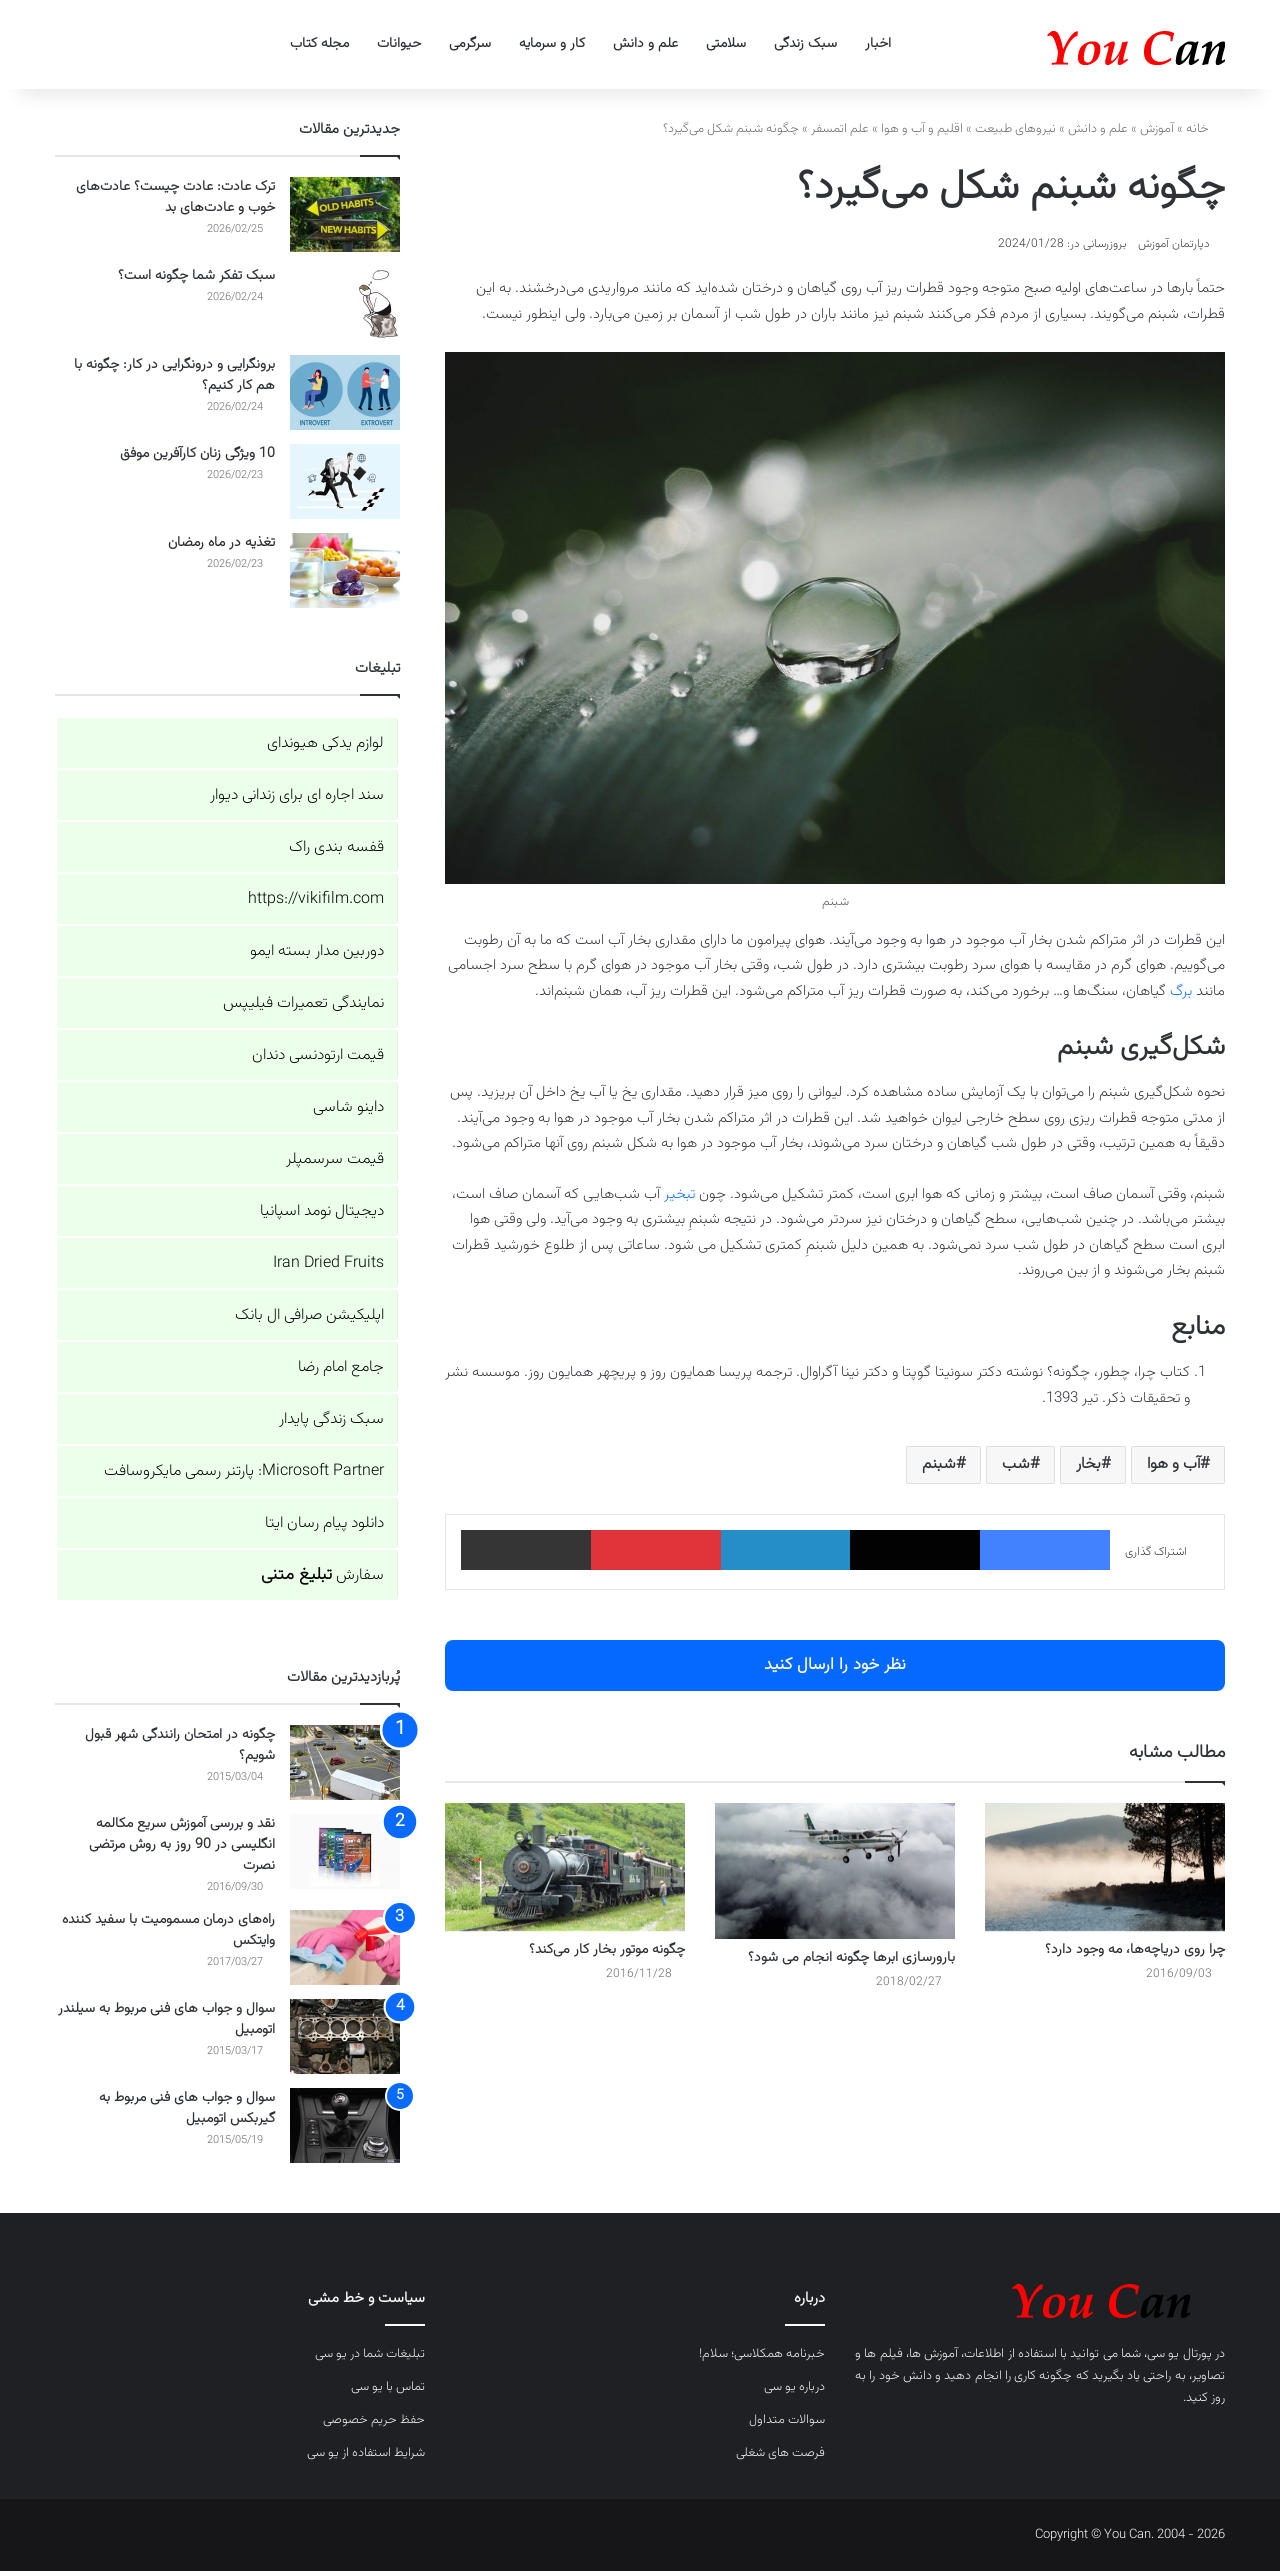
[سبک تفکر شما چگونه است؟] (345, 303)
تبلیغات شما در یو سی (370, 2354)
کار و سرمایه (552, 44)
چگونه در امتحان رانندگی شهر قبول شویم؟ (180, 1745)
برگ (1181, 991)
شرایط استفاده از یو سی (366, 2453)
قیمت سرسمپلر (335, 1159)
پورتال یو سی (1179, 2354)
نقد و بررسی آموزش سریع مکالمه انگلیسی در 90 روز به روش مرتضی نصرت (182, 1845)
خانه (1205, 129)
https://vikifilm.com (316, 899)
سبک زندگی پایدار (331, 1419)
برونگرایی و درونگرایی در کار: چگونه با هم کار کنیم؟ (174, 375)
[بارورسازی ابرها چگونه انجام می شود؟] (835, 1870)
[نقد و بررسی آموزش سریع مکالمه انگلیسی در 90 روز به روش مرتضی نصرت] (345, 1851)
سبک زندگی (805, 44)
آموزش (1157, 129)
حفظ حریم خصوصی (374, 2420)
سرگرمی (470, 44)
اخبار (878, 44)
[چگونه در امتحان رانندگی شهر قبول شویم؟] (345, 1762)
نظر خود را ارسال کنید (835, 1665)
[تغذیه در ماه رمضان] (345, 570)
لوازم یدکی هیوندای (325, 743)
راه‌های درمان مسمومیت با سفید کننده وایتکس (168, 1930)
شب (1016, 1464)
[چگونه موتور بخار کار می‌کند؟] (565, 1867)
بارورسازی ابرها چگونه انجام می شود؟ (851, 1958)
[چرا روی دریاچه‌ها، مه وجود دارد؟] (1105, 1867)
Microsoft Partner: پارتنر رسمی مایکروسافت (244, 1471)
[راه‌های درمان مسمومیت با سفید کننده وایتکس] (345, 1947)
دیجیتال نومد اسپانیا (322, 1211)
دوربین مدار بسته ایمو (317, 951)
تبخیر (679, 1194)
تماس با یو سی (388, 2387)
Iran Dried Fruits (328, 1263)
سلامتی (726, 44)
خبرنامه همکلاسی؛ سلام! (762, 2354)
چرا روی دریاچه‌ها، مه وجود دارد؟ (1135, 1950)
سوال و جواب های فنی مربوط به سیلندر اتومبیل (166, 2019)
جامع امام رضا (341, 1367)
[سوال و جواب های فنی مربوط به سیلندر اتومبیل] (345, 2036)
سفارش (322, 1575)
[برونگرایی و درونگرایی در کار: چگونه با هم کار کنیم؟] (345, 392)
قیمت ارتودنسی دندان (318, 1055)
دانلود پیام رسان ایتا (324, 1523)
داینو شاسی (348, 1107)
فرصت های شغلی (780, 2453)
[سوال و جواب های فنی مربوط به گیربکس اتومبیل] (345, 2125)
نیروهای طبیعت (1015, 129)
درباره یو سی (794, 2387)
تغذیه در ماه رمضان (221, 543)
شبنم (939, 1464)
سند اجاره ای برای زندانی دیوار (297, 795)
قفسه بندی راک (336, 847)
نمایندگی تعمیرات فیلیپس (303, 1003)
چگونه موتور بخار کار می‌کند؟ (607, 1950)
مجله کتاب (319, 44)
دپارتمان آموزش (1174, 244)
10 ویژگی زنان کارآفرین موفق (197, 454)
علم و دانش (645, 44)
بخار (1088, 1464)
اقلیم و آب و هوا (922, 129)
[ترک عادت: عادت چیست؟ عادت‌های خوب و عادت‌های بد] (345, 214)
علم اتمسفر (840, 129)
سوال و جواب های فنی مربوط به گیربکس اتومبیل (187, 2108)
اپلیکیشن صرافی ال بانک (309, 1315)
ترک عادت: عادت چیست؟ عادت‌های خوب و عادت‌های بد (175, 197)
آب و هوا (1173, 1464)
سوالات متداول (787, 2420)
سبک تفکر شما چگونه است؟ (196, 276)
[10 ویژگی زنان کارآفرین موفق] (345, 481)
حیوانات (399, 44)
